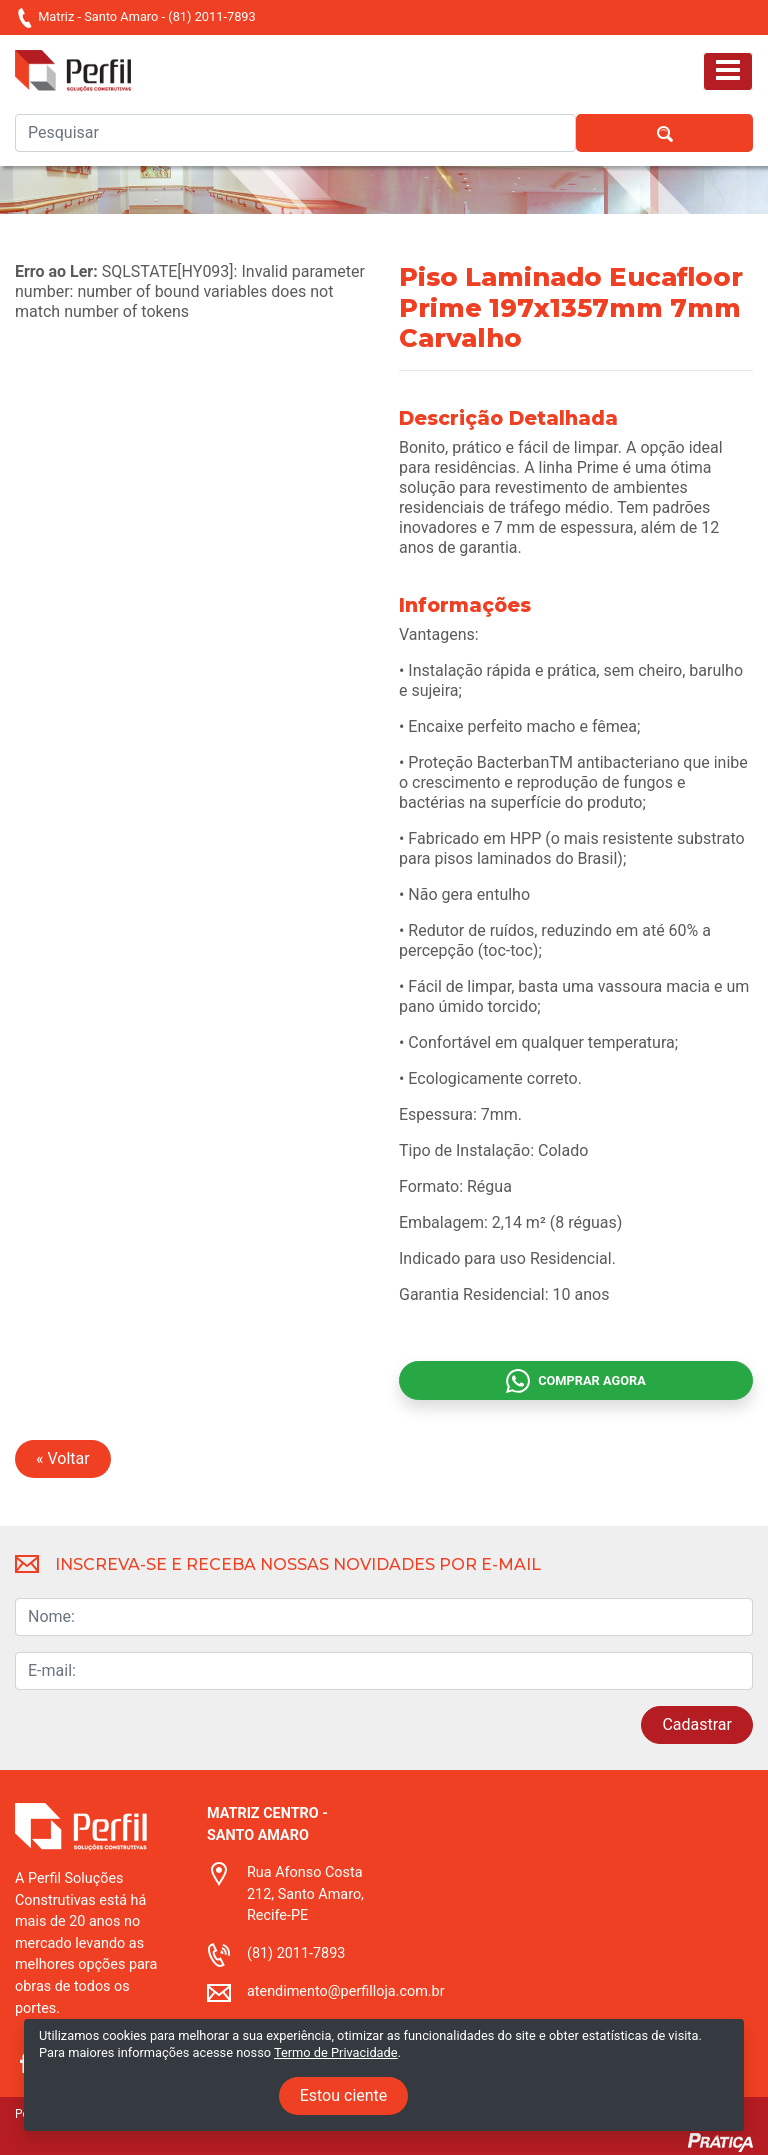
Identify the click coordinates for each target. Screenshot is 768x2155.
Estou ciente (344, 2095)
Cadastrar (697, 1724)
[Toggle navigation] (728, 71)
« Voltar (63, 1458)
